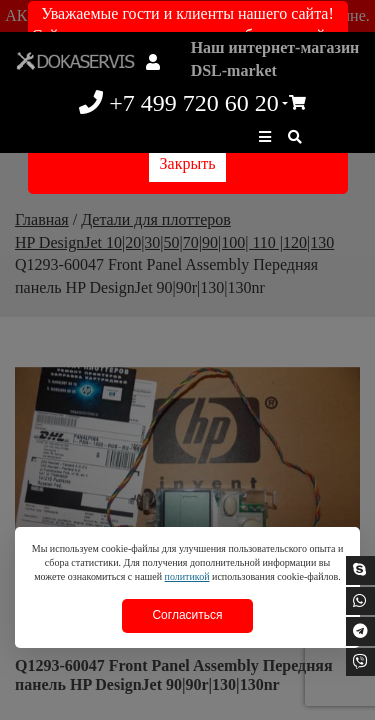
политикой (187, 576)
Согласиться (187, 615)
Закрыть (188, 163)
